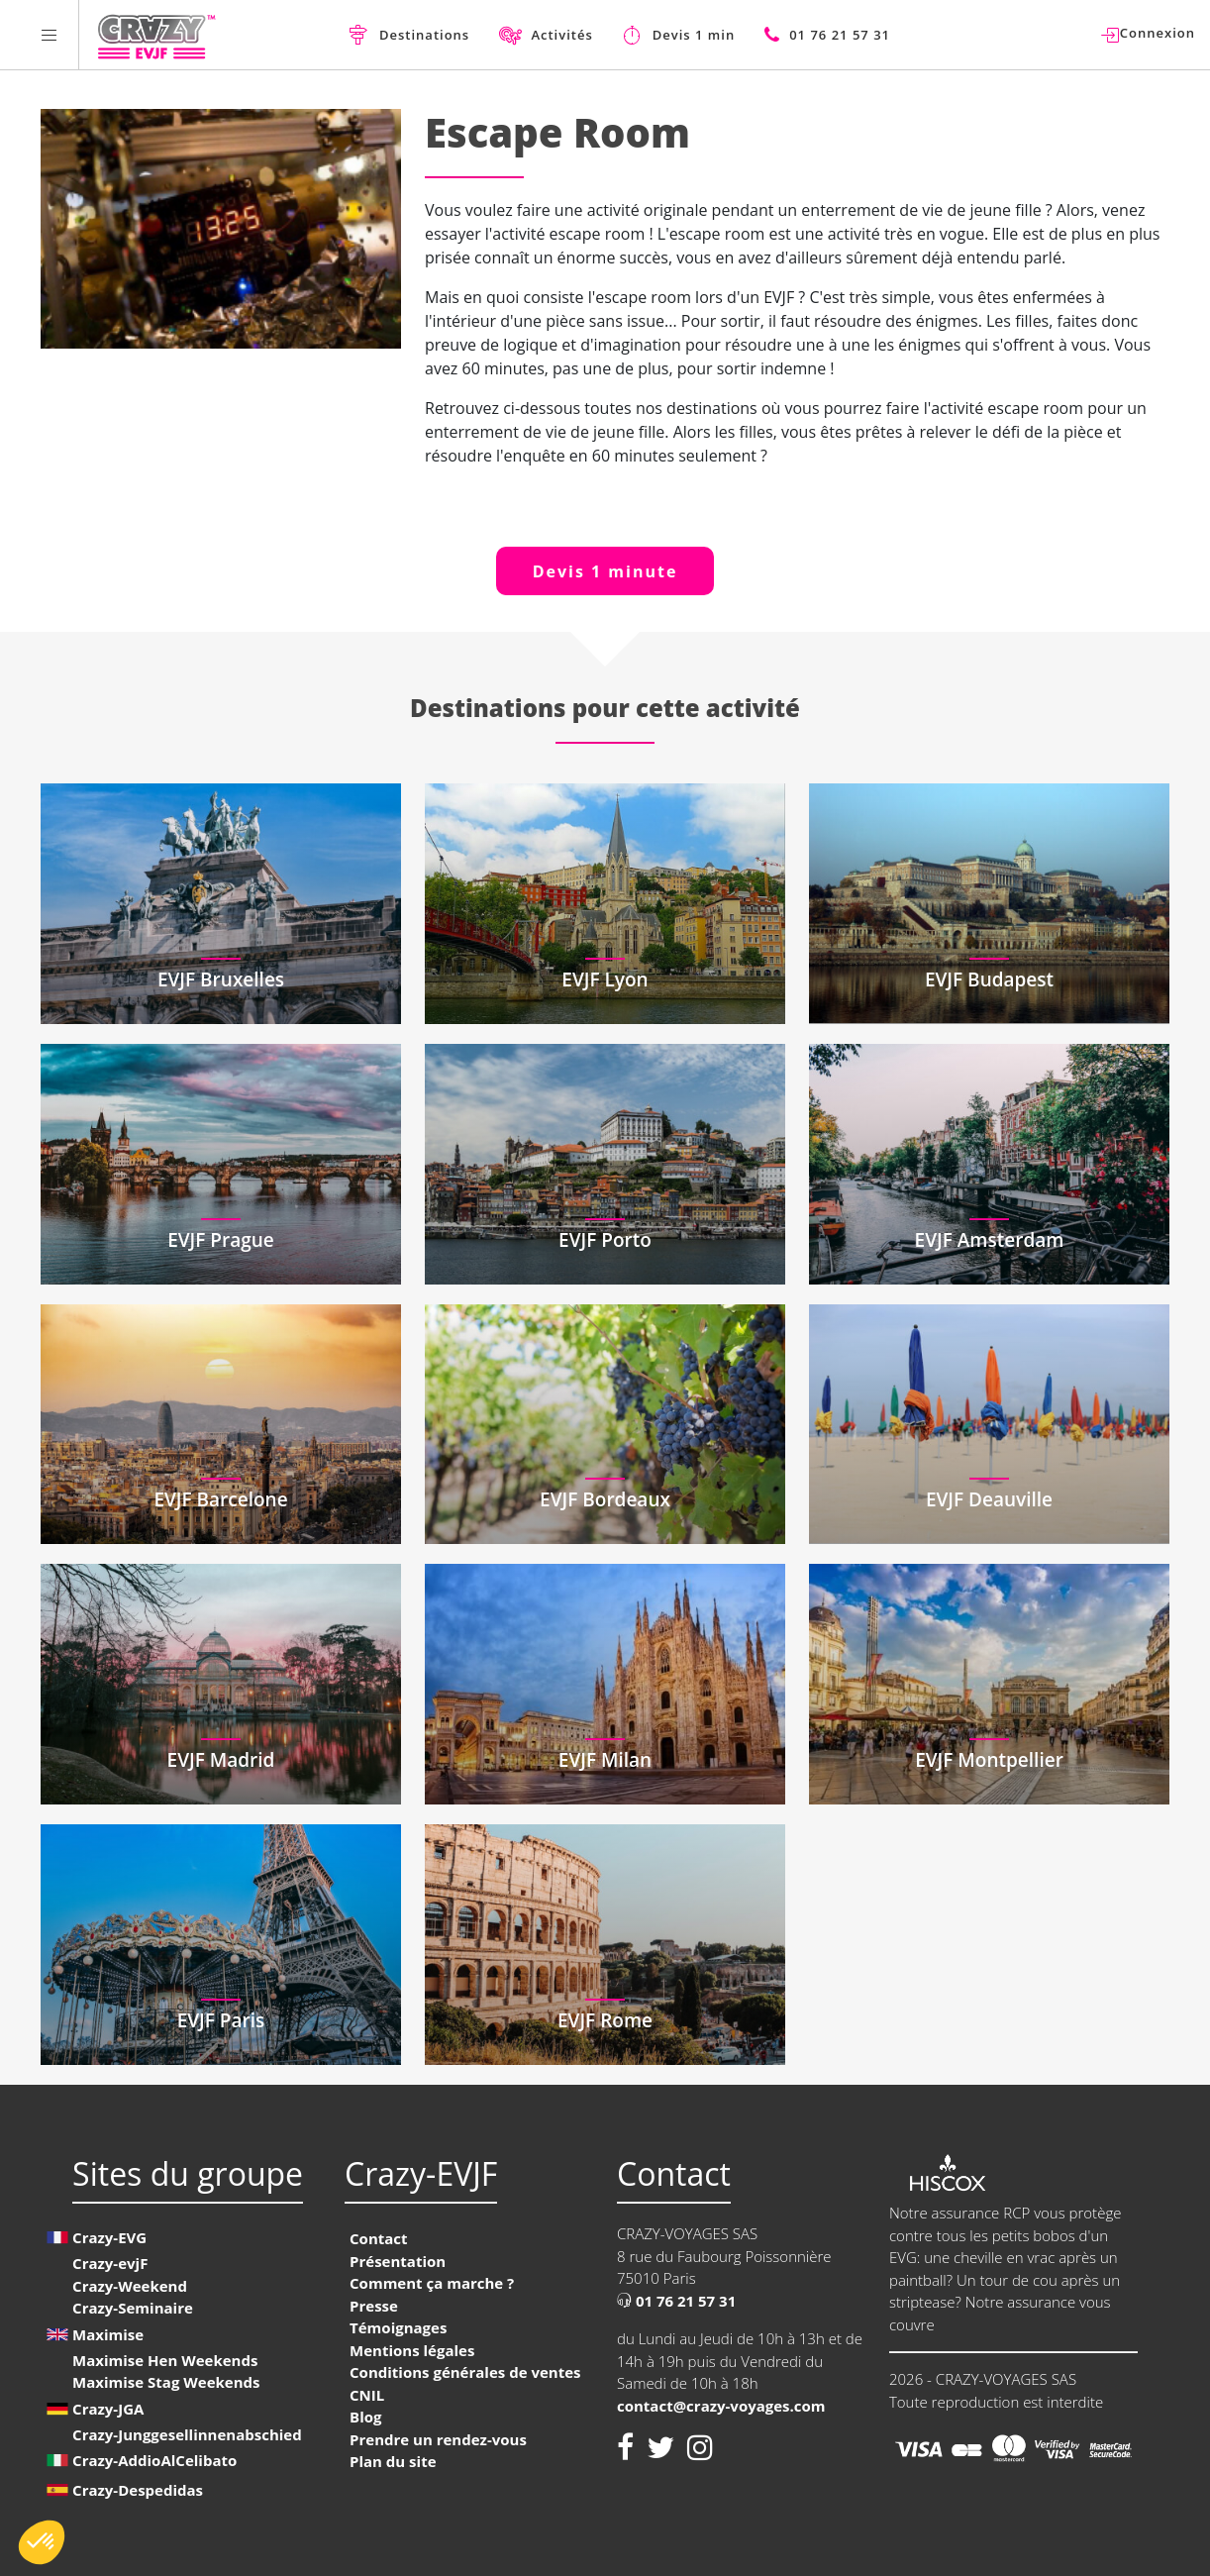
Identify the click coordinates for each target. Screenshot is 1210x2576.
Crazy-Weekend (129, 2286)
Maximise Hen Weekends (164, 2360)
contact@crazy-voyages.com (721, 2406)
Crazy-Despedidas (137, 2490)
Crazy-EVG (109, 2237)
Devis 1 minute (605, 571)
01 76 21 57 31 (676, 2301)
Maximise (108, 2334)
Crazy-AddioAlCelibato (154, 2460)
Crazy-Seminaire (132, 2308)
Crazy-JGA (108, 2409)
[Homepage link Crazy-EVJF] (156, 34)
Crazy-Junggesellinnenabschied (187, 2434)
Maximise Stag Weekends (165, 2382)
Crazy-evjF (110, 2263)
